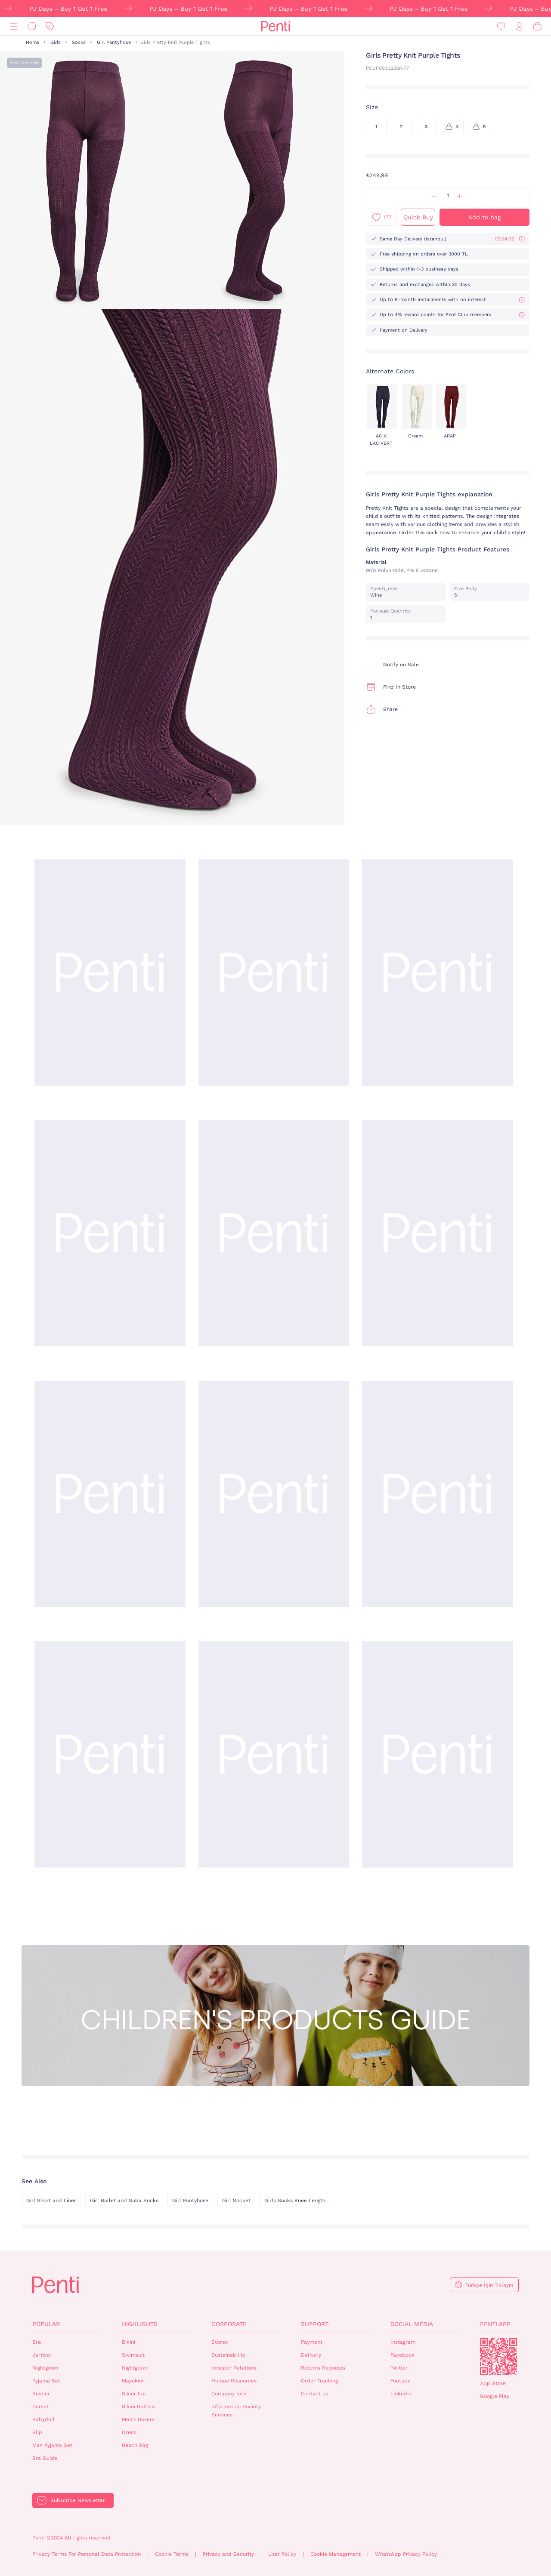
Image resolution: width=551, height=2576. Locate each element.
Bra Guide (44, 2458)
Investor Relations (234, 2368)
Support (314, 2324)
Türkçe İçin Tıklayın (489, 2285)
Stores (219, 2342)
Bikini (128, 2342)
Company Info (228, 2394)
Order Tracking (319, 2381)
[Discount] (50, 26)
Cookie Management (335, 2554)
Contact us (314, 2394)
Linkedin (401, 2394)
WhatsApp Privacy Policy (406, 2554)
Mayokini (132, 2381)
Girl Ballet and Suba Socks (124, 2200)
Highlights (140, 2324)
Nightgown (45, 2368)
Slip (37, 2432)
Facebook (402, 2355)
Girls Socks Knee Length (294, 2200)
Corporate (229, 2324)
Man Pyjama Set (52, 2445)
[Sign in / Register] (519, 26)
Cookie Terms (172, 2554)
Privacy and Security (228, 2554)
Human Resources (234, 2381)
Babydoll (43, 2419)
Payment (311, 2342)
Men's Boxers (138, 2419)
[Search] (32, 26)
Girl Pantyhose (114, 42)
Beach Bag (135, 2445)
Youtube (400, 2381)
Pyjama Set (46, 2381)
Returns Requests (323, 2368)
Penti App (495, 2324)
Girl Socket (236, 2200)
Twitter (399, 2368)
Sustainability (228, 2355)
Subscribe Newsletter (77, 2500)
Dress (129, 2432)
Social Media (411, 2324)
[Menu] (14, 26)
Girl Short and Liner (51, 2200)
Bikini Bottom (138, 2407)
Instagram (402, 2342)
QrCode (498, 2356)
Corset (40, 2407)
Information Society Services (236, 2411)
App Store (493, 2383)
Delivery (311, 2355)
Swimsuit (133, 2355)
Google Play (494, 2396)
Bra (36, 2342)
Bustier (41, 2394)
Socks (79, 42)
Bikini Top (134, 2394)
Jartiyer (42, 2355)
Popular (46, 2324)
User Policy (282, 2554)
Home (32, 42)
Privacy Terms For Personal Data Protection (86, 2554)
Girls (55, 42)
